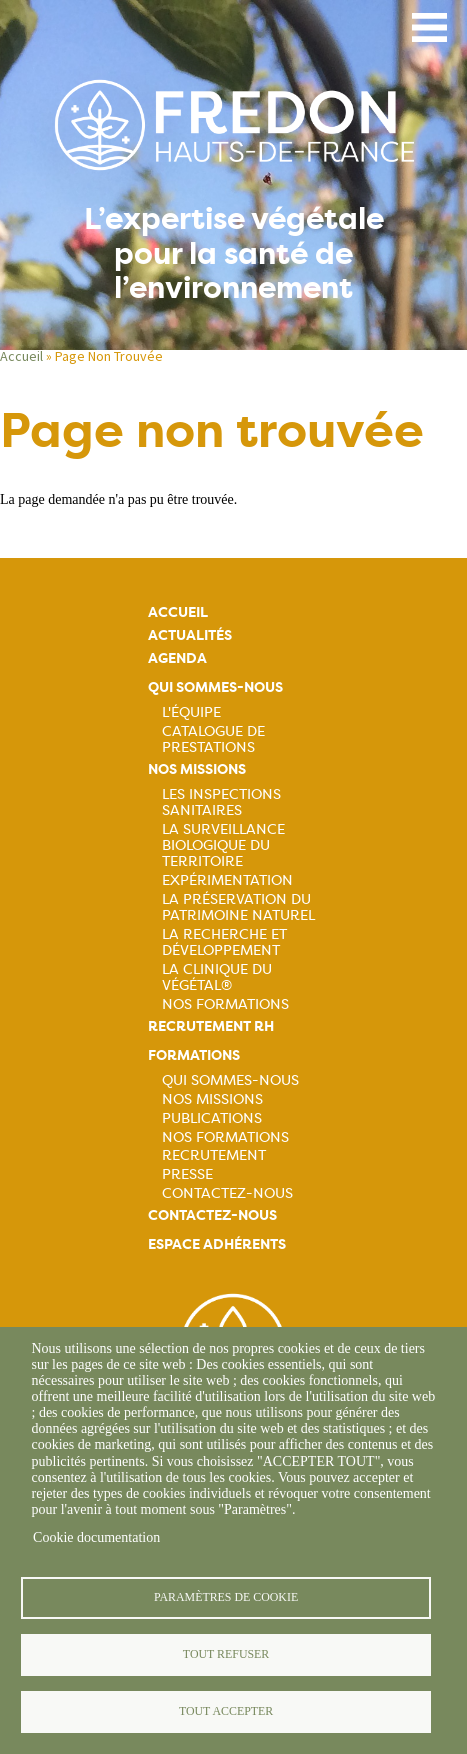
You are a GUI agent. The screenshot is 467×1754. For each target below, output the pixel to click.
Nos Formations (225, 1004)
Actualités (190, 635)
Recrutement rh (211, 1026)
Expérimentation (227, 880)
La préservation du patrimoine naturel (238, 907)
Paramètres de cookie (226, 1597)
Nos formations (225, 1137)
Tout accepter (226, 1711)
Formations (194, 1055)
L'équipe (191, 712)
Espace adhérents (217, 1244)
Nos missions (197, 769)
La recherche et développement (224, 942)
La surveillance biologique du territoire (223, 845)
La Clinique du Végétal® (217, 977)
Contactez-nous (227, 1193)
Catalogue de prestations (213, 739)
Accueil (21, 356)
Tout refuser (226, 1654)
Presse (187, 1174)
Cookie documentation (96, 1537)
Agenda (177, 658)
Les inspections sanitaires (221, 802)
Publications (212, 1118)
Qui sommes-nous (215, 687)
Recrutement (214, 1155)
